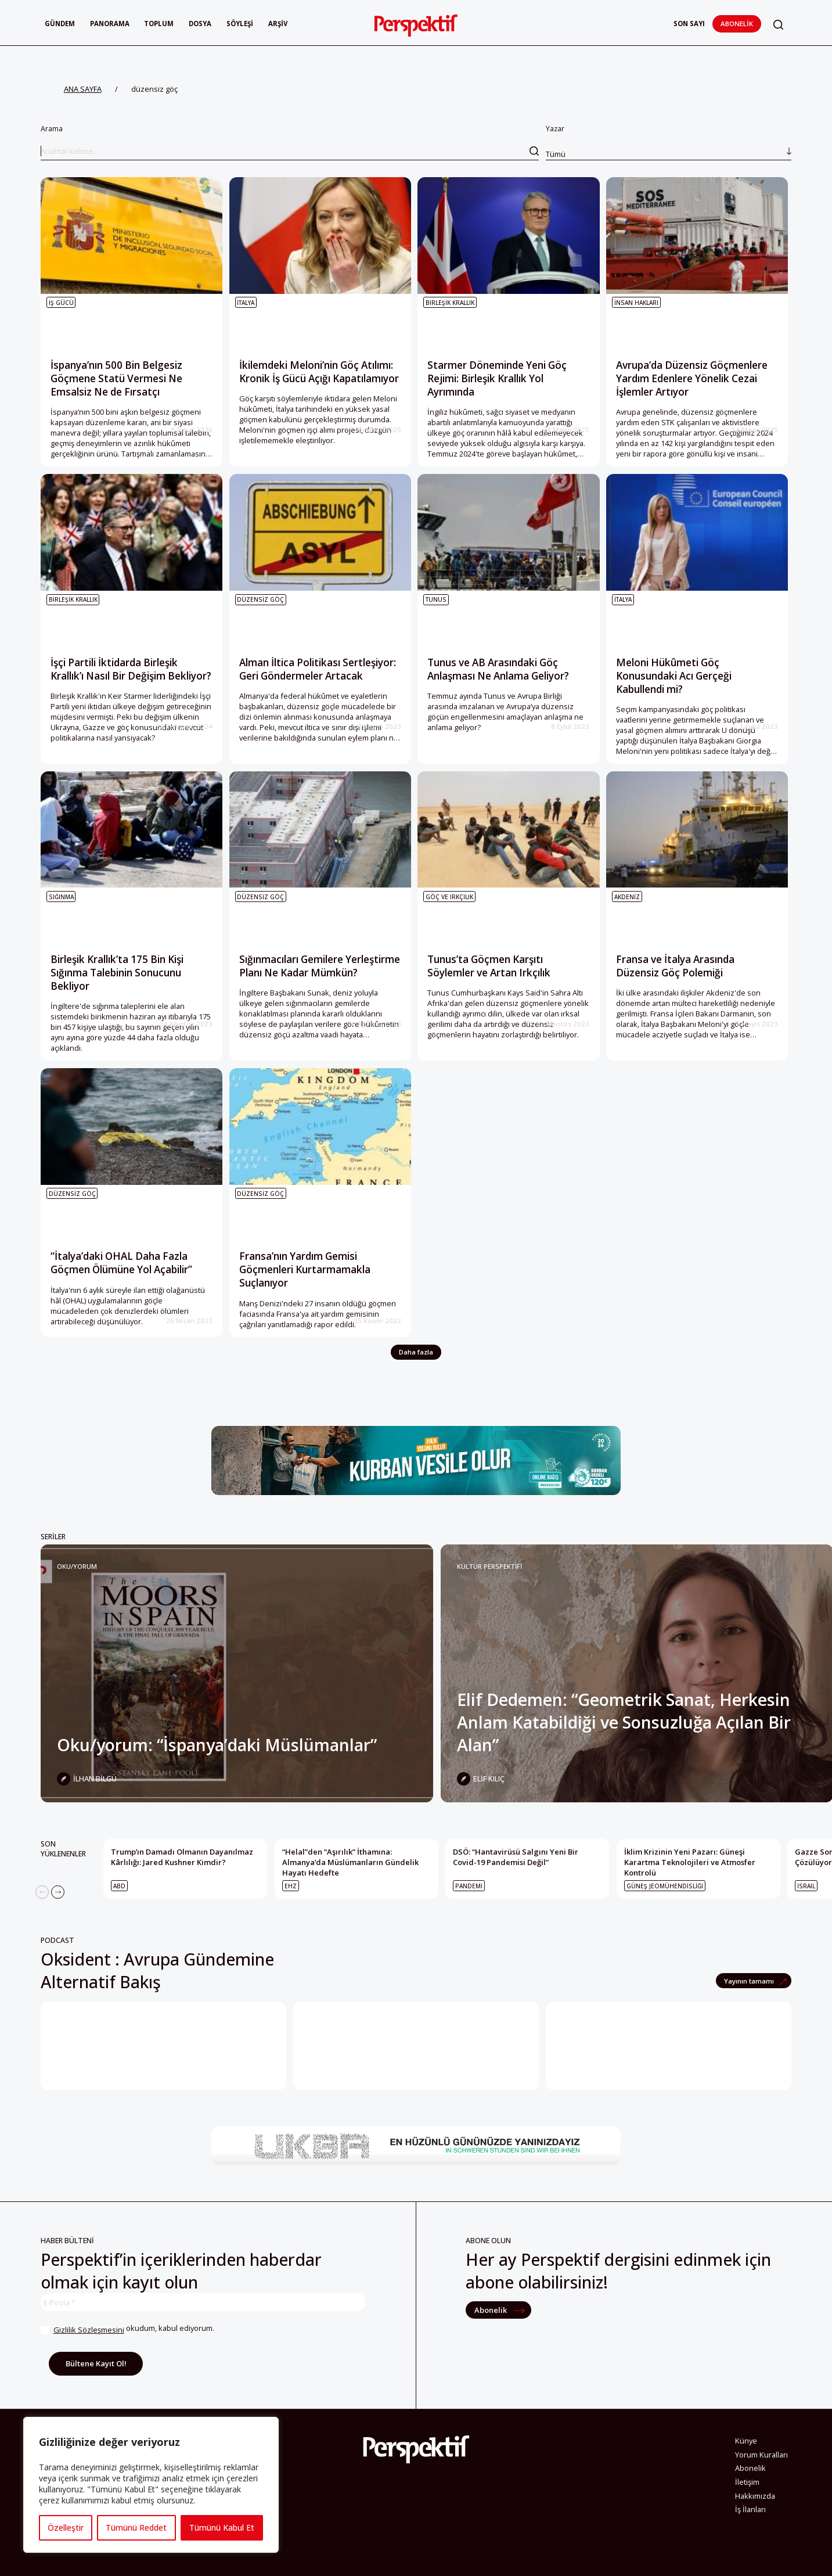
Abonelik (737, 23)
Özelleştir (66, 2527)
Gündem (60, 23)
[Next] (57, 1892)
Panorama (109, 23)
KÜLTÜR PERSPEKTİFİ (489, 1566)
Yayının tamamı (750, 1981)
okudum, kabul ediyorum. (127, 2330)
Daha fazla (416, 1352)
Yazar (669, 142)
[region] (151, 2485)
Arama (290, 142)
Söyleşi (239, 23)
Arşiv (277, 23)
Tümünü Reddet (136, 2527)
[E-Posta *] (203, 2302)
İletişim (747, 2485)
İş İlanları (750, 2512)
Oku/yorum (77, 1566)
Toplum (159, 23)
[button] (778, 25)
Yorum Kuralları (761, 2457)
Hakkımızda (755, 2499)
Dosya (200, 23)
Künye (746, 2443)
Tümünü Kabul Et (221, 2527)
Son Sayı (689, 23)
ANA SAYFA (83, 89)
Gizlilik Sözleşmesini (88, 2329)
